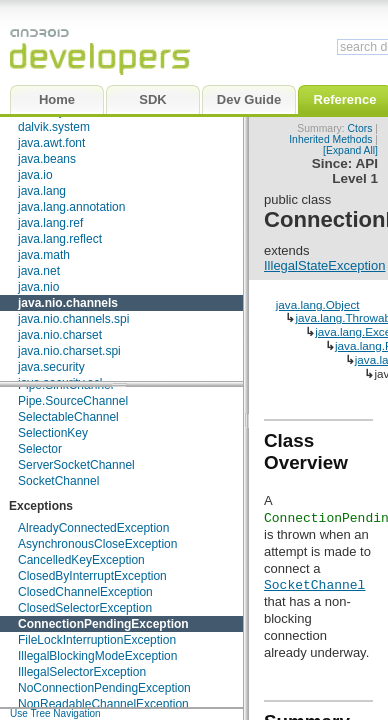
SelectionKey (53, 433)
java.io (35, 175)
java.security (51, 367)
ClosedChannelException (85, 592)
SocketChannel (58, 481)
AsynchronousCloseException (97, 544)
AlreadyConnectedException (93, 528)
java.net (39, 271)
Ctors (360, 128)
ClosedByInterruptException (92, 576)
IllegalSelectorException (82, 672)
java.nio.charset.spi (69, 351)
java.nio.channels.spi (73, 319)
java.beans (47, 159)
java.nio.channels (68, 303)
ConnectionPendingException (103, 624)
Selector (40, 449)
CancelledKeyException (81, 560)
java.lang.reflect (60, 239)
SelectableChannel (68, 417)
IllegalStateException (324, 265)
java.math (44, 255)
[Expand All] (350, 150)
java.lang (42, 191)
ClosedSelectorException (85, 608)
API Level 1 (355, 171)
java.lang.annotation (71, 207)
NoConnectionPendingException (104, 688)
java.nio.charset (60, 335)
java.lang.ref (50, 223)
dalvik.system (54, 127)
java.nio (38, 287)
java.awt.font (51, 143)
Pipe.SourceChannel (73, 401)
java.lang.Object (318, 304)
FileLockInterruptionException (97, 640)
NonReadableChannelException (103, 704)
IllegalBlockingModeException (97, 656)
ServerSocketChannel (76, 465)
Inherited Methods (330, 139)
